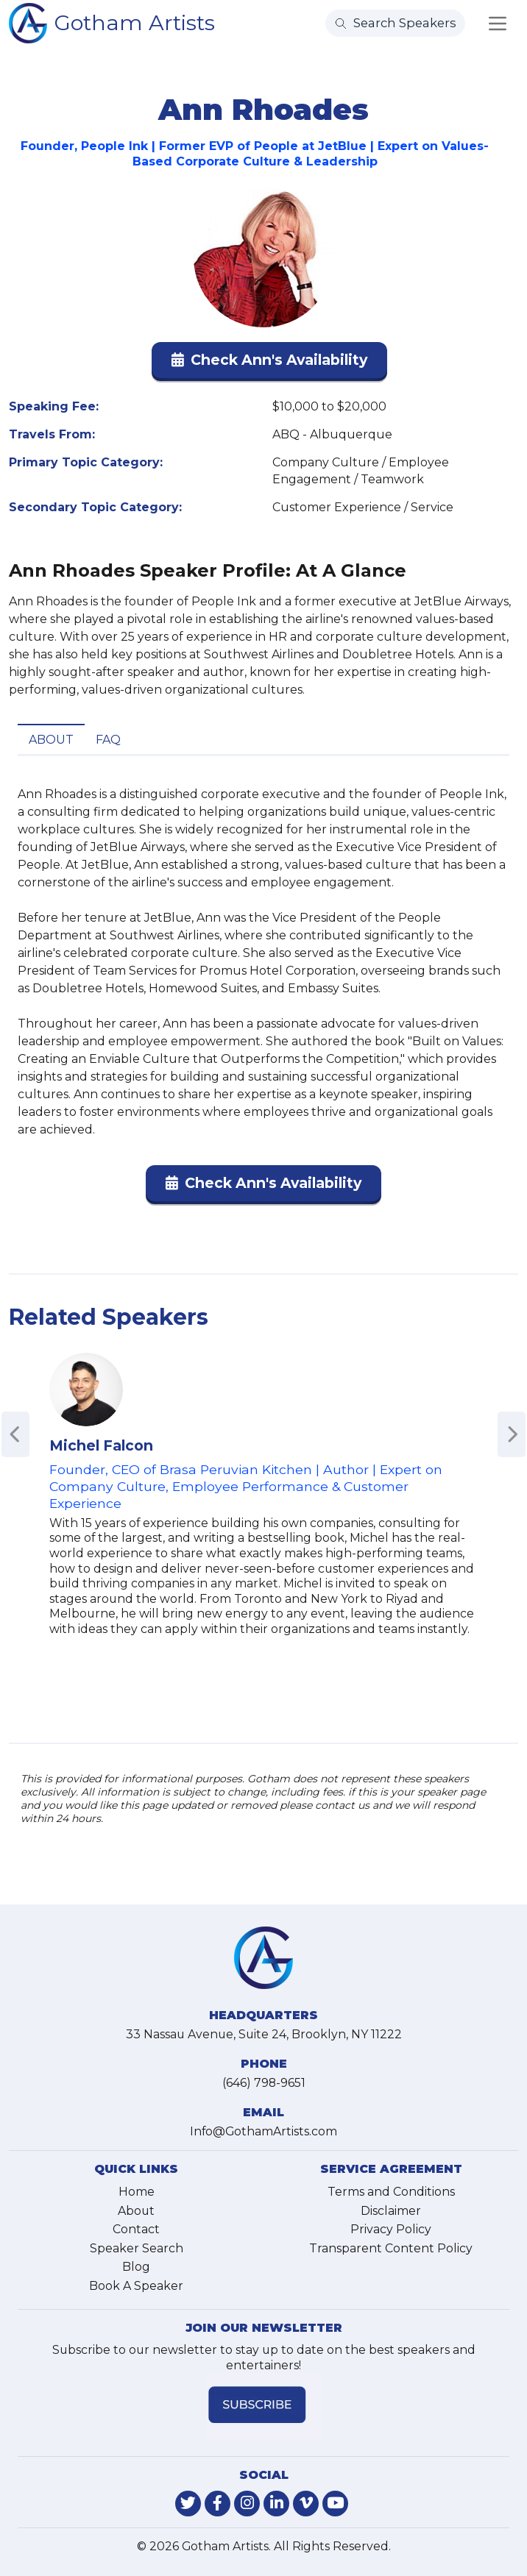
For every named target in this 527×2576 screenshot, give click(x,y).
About (51, 740)
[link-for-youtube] (335, 2503)
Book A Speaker (136, 2286)
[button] (269, 363)
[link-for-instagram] (247, 2503)
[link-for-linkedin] (276, 2503)
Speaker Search (136, 2248)
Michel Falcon (101, 1445)
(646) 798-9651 (263, 2083)
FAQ (108, 740)
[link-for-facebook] (217, 2503)
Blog (136, 2267)
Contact (136, 2229)
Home (137, 2192)
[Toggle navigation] (497, 23)
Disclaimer (391, 2211)
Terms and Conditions (391, 2192)
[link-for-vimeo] (306, 2503)
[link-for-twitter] (188, 2503)
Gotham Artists (134, 22)
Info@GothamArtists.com (263, 2131)
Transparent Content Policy (391, 2248)
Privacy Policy (390, 2229)
